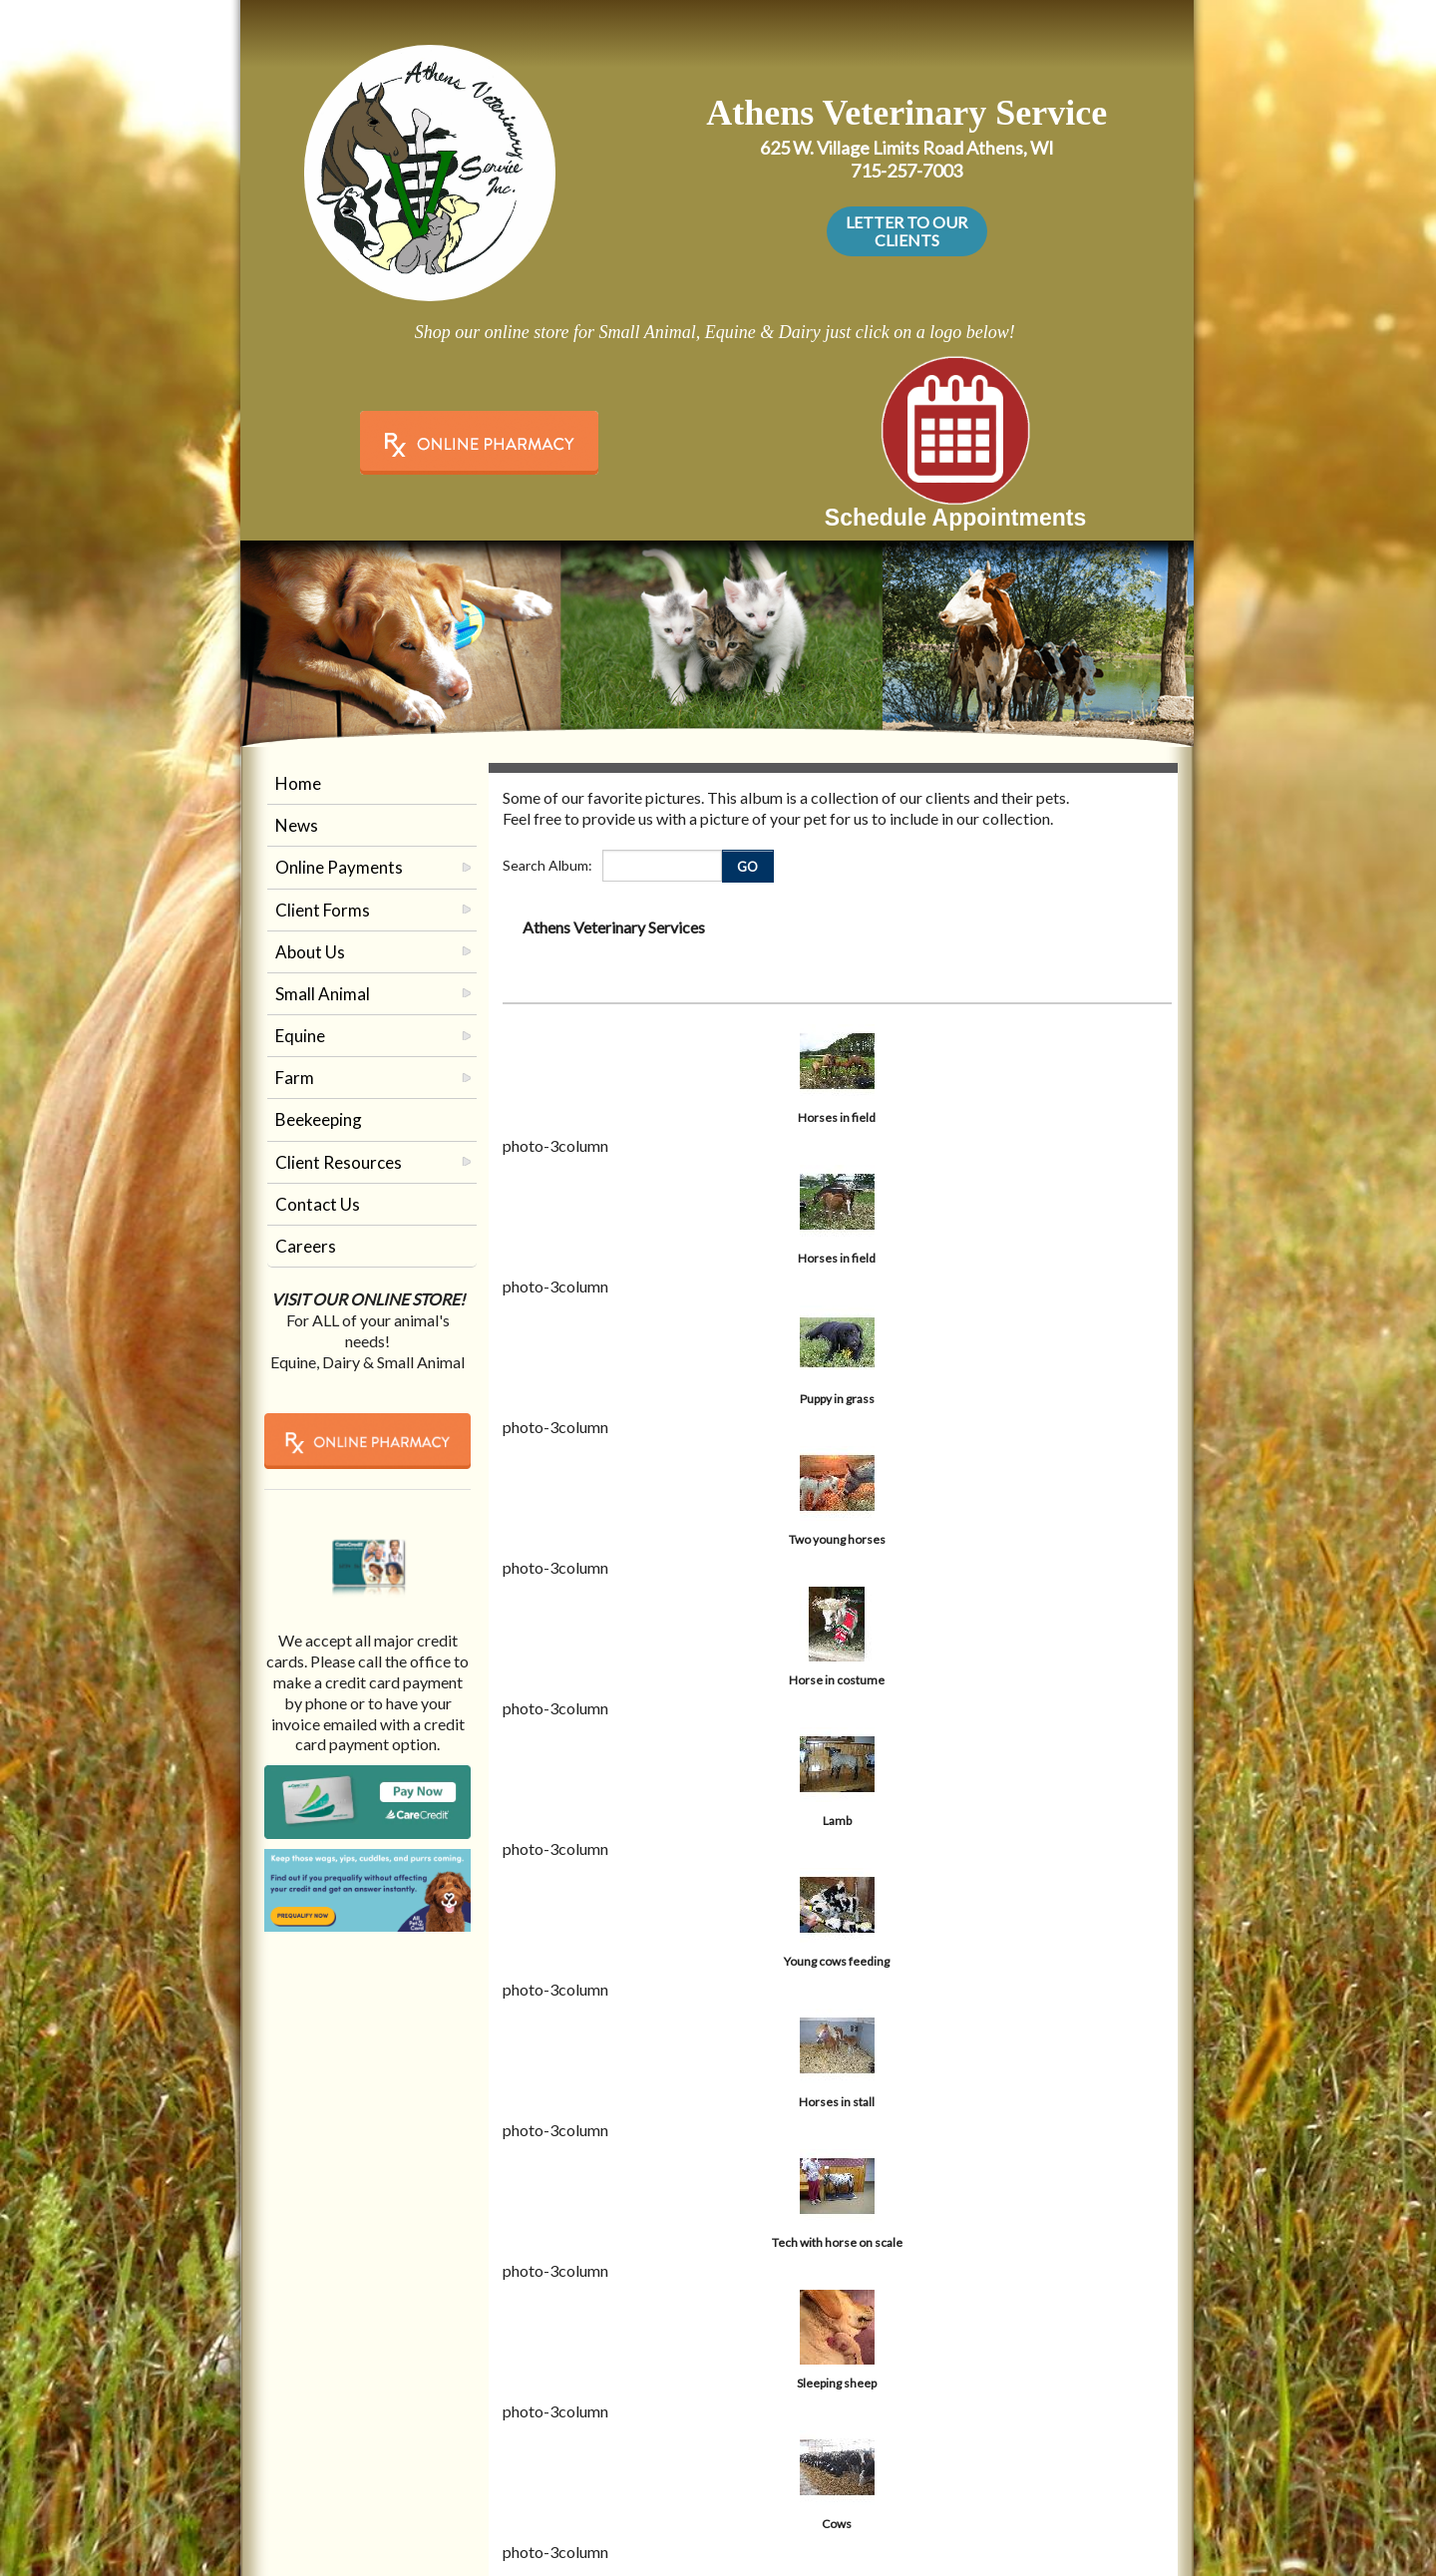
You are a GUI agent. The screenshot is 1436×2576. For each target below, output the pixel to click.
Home (298, 783)
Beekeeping (318, 1119)
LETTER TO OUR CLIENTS (906, 230)
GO (747, 867)
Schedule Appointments (955, 518)
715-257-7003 (906, 171)
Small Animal (322, 993)
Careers (305, 1246)
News (296, 825)
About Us (310, 951)
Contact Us (317, 1204)
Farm (294, 1077)
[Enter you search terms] (662, 866)
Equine (300, 1035)
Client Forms (322, 910)
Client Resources (338, 1162)
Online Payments (339, 867)
